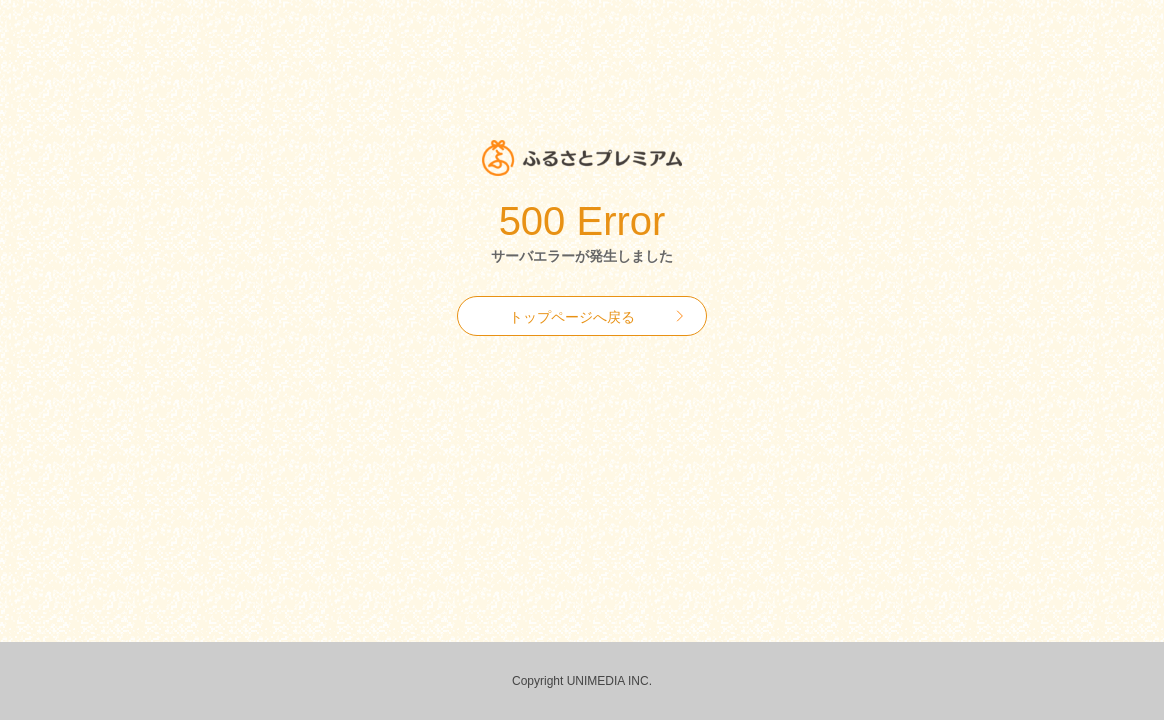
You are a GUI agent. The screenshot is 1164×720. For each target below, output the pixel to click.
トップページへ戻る (572, 317)
